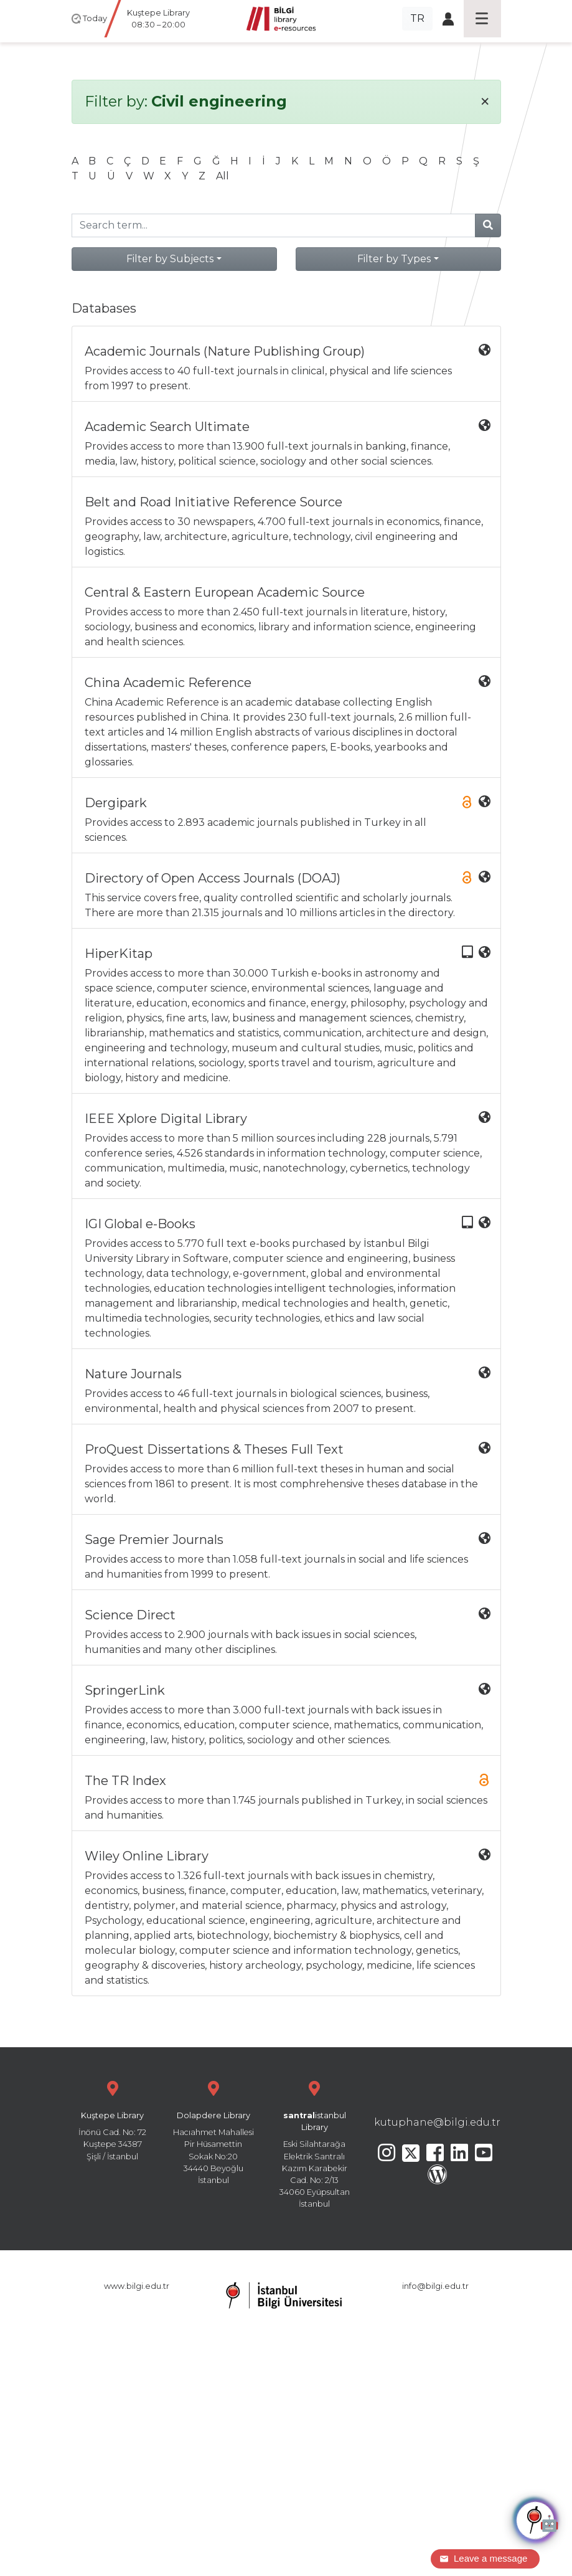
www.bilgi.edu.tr (136, 2286)
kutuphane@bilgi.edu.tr (437, 2122)
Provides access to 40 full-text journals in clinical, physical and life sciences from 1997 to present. (287, 368)
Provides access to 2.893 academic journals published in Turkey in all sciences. (287, 819)
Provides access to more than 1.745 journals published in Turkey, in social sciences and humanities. (287, 1797)
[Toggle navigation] (482, 18)
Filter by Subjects (169, 259)
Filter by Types (394, 259)
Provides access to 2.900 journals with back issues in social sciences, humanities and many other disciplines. (287, 1631)
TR (417, 18)
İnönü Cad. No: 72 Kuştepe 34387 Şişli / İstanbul (113, 2119)
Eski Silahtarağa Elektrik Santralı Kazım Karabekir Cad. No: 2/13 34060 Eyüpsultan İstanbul (314, 2143)
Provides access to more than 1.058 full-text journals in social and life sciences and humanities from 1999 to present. (287, 1556)
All (222, 176)
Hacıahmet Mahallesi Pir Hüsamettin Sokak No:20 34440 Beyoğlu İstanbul (213, 2131)
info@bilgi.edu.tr (435, 2286)
